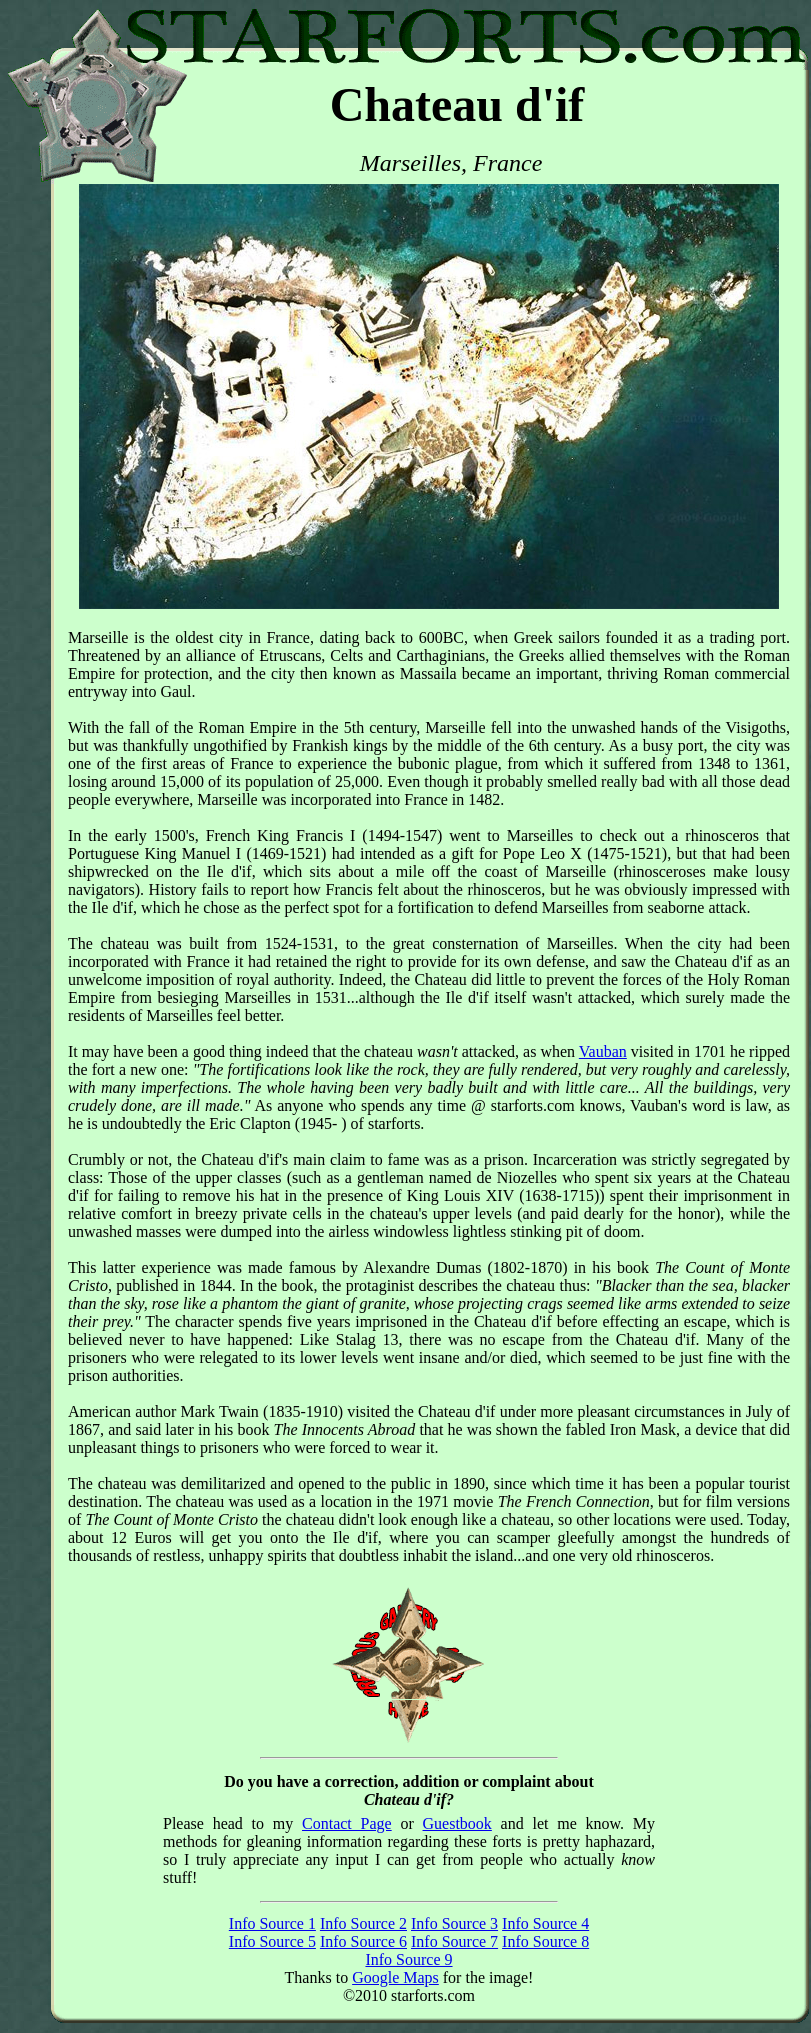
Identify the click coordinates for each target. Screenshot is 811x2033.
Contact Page (347, 1823)
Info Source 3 (454, 1923)
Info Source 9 (408, 1959)
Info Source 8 (545, 1941)
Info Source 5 (272, 1941)
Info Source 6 (363, 1941)
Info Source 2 (363, 1923)
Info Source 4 (545, 1923)
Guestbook (457, 1823)
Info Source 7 (454, 1941)
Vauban (603, 1051)
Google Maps (395, 1977)
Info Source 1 (272, 1923)
